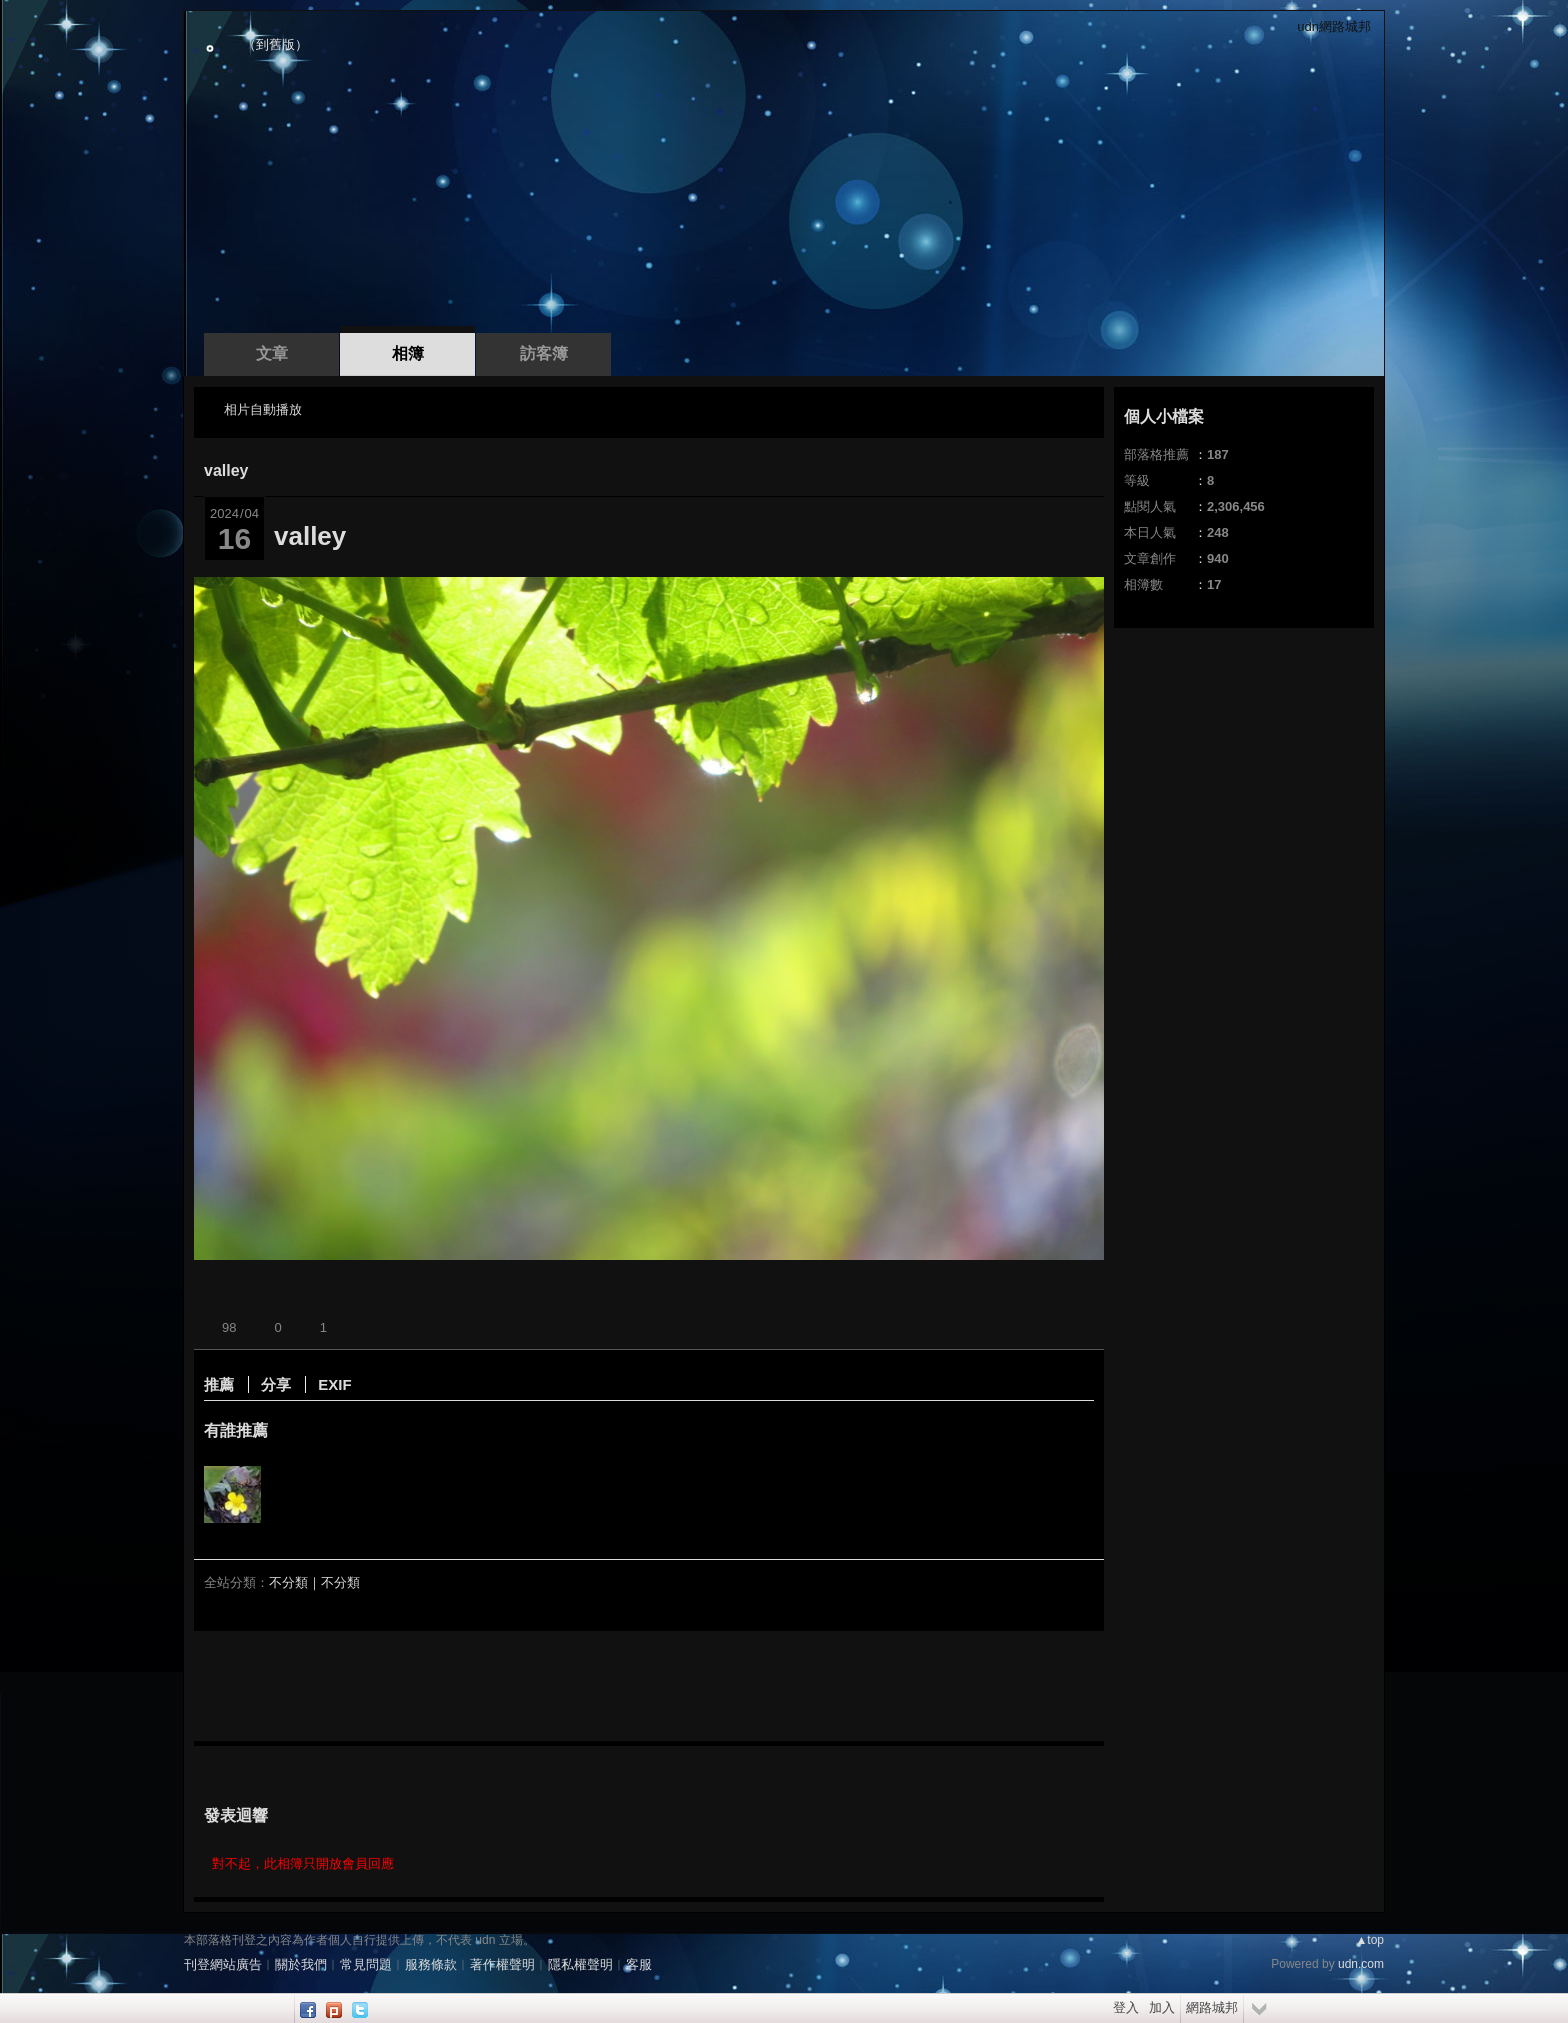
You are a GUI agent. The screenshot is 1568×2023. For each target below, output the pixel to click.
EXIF (334, 1384)
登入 (1126, 2007)
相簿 (408, 353)
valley (226, 470)
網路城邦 (1212, 2007)
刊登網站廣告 (223, 1964)
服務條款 (431, 1964)
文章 (272, 353)
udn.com (1361, 1964)
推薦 (219, 1384)
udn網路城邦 (1334, 26)
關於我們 (301, 1964)
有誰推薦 (236, 1430)
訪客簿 (544, 353)
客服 (639, 1964)
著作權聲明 (502, 1964)
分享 (276, 1384)
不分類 (288, 1582)
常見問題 (366, 1964)
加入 (1162, 2007)
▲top (1369, 1940)
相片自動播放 (263, 409)
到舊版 (275, 44)
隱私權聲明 (580, 1964)
